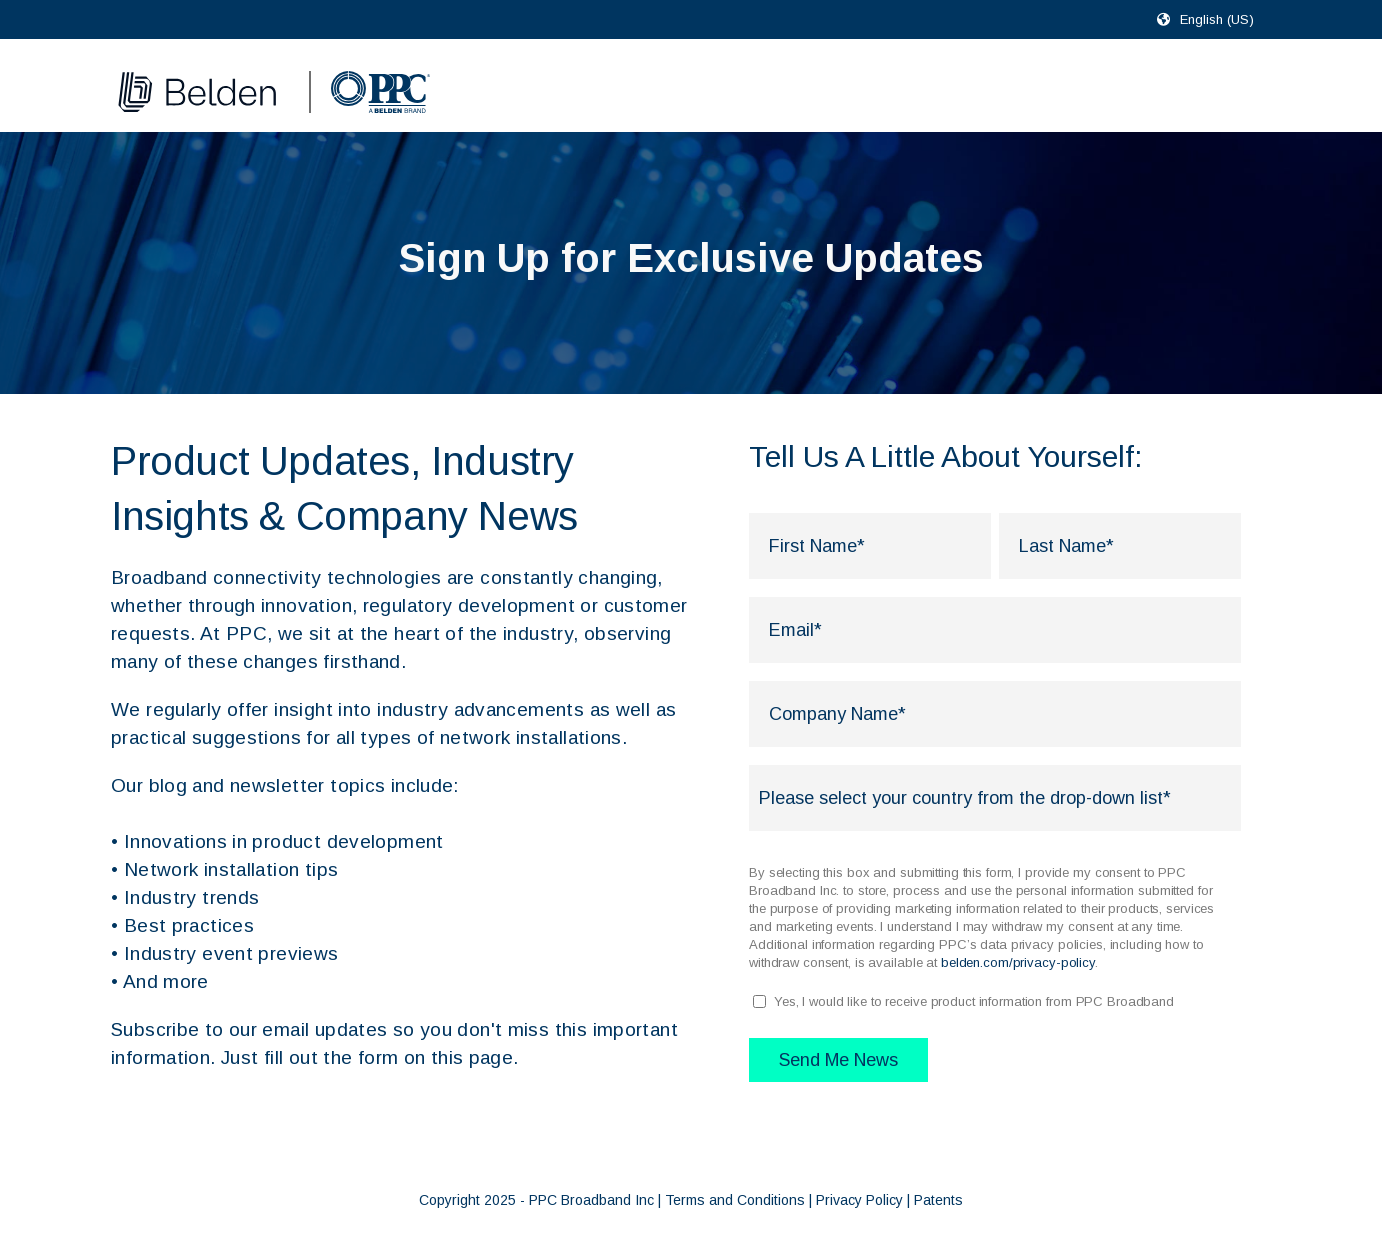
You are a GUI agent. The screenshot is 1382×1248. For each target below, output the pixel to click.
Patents (938, 1200)
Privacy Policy (859, 1200)
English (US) (1217, 19)
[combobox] (1225, 19)
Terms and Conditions (735, 1200)
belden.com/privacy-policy (1018, 962)
